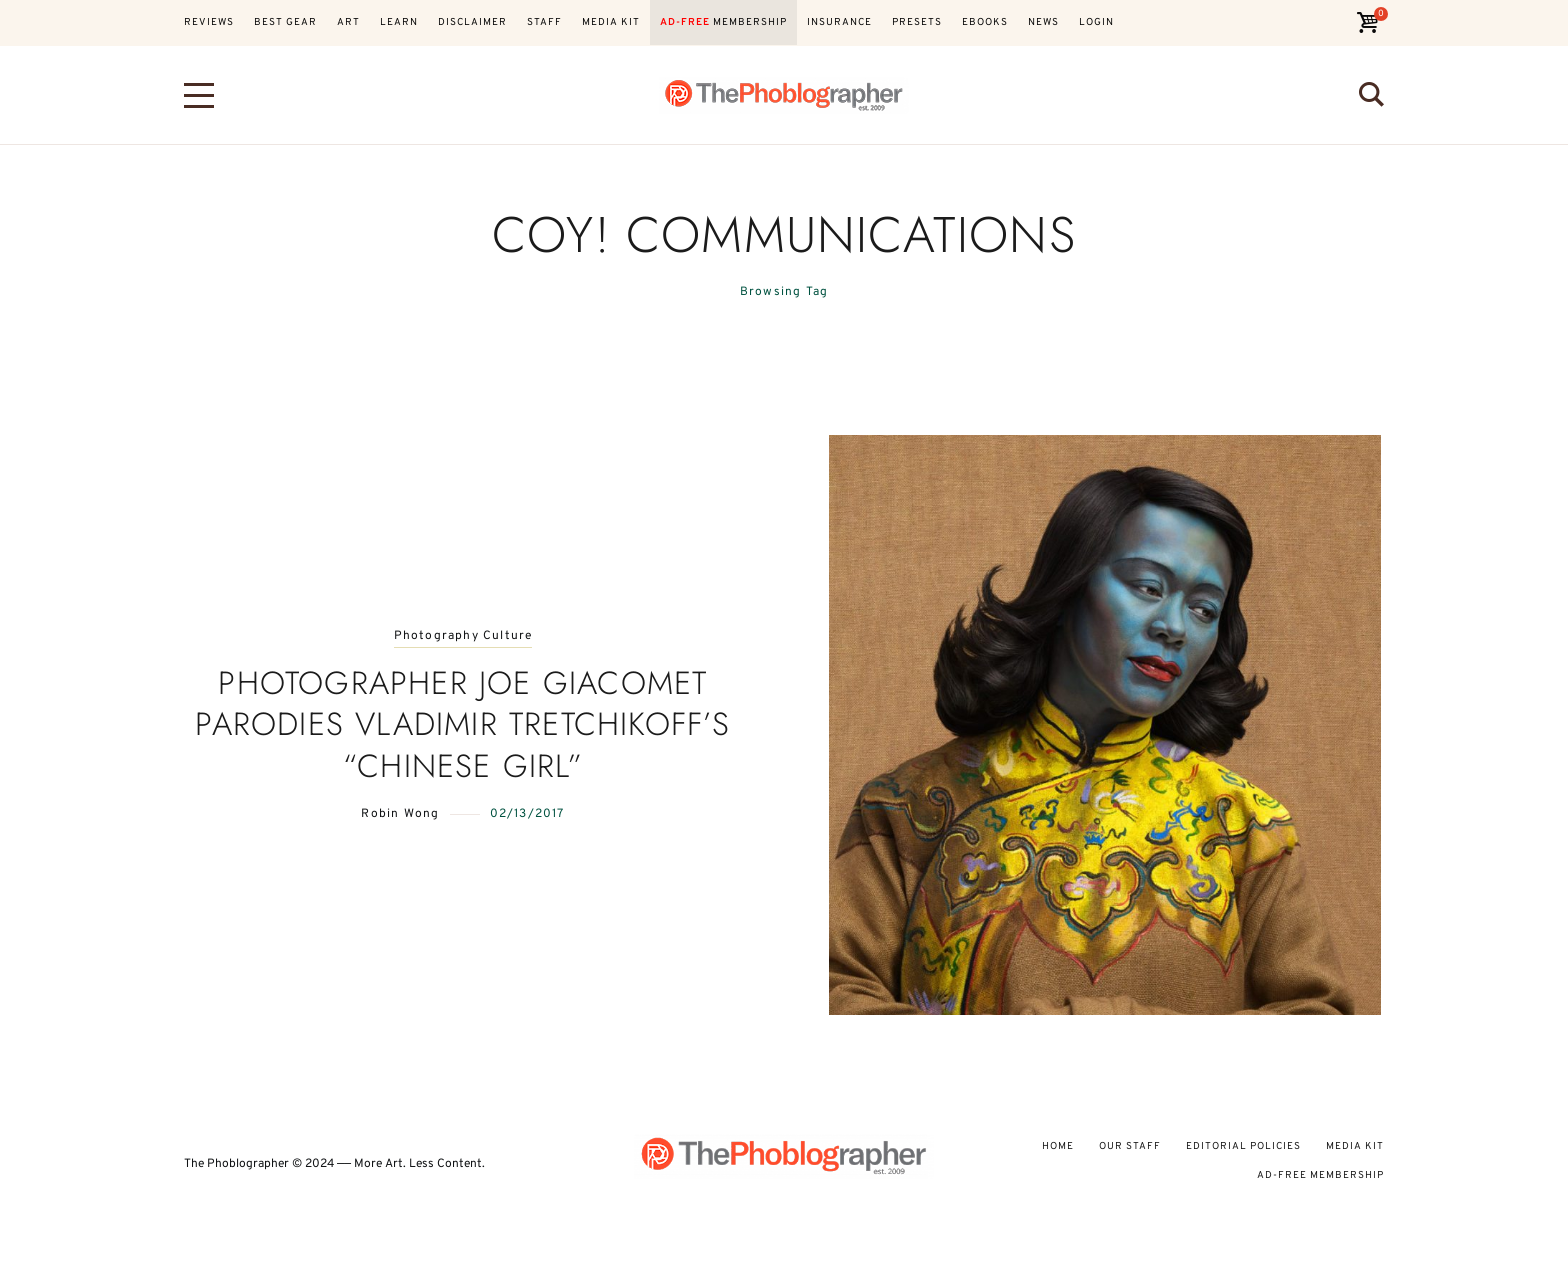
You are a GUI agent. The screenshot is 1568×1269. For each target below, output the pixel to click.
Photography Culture (463, 636)
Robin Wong (400, 814)
